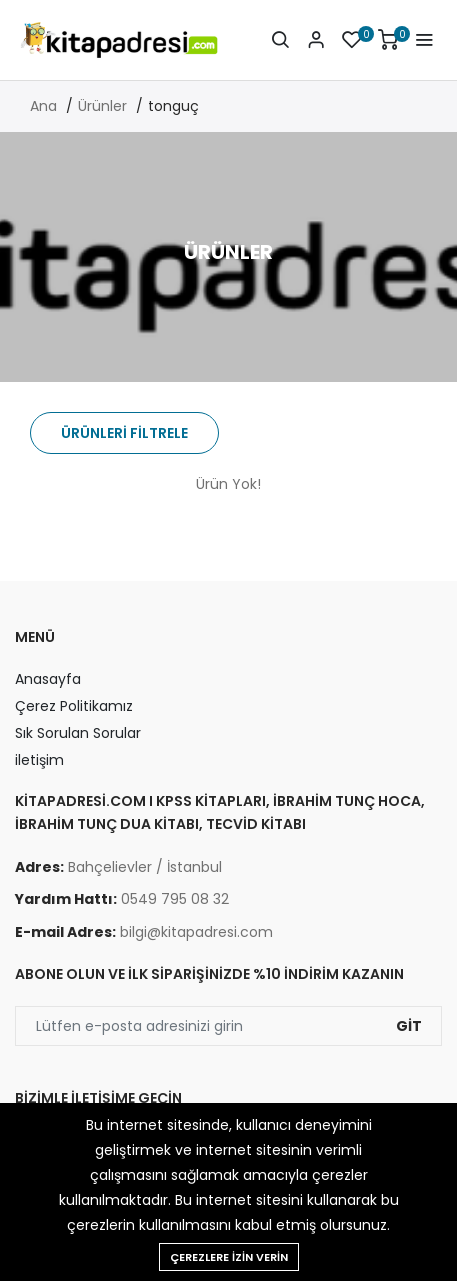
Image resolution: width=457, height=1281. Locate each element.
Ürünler (102, 106)
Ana (43, 106)
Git (409, 1026)
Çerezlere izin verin (229, 1257)
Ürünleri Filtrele (124, 433)
